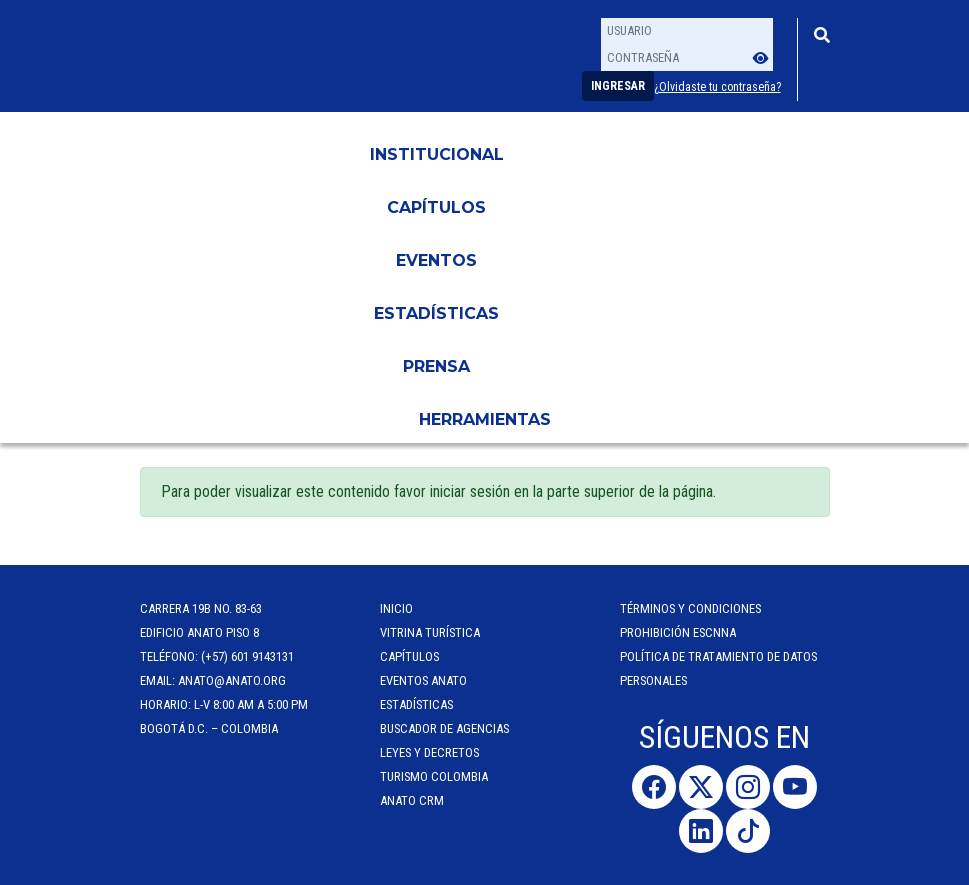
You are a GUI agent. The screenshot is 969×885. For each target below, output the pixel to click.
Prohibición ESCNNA (678, 632)
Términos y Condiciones (690, 608)
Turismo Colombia (434, 776)
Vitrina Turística (430, 632)
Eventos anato (423, 680)
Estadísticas (436, 313)
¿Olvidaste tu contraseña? (717, 87)
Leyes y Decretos (429, 752)
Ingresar (618, 86)
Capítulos (436, 207)
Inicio (396, 608)
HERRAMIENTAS (485, 419)
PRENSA (436, 366)
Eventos (436, 260)
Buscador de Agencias (444, 728)
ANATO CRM (412, 800)
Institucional (437, 154)
